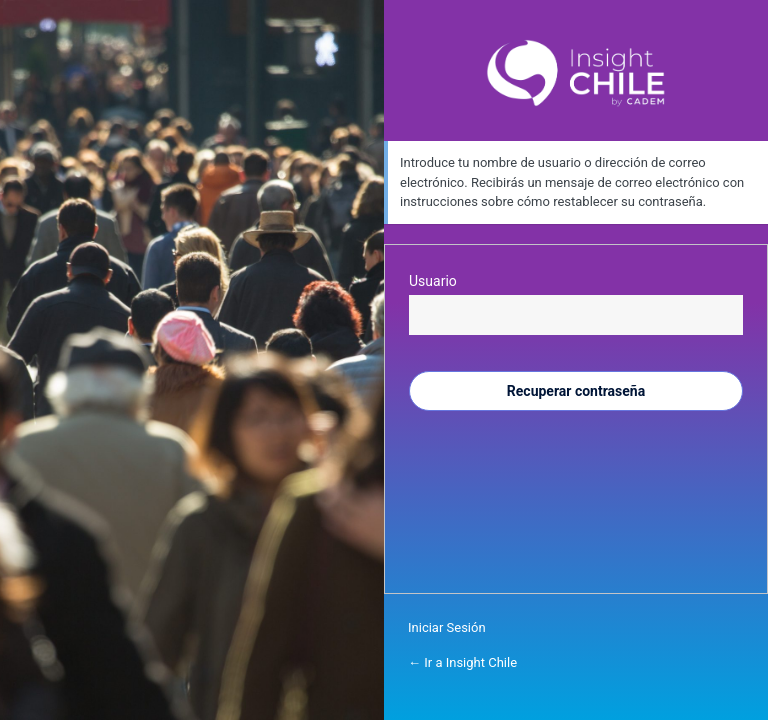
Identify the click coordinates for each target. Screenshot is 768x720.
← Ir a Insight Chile (462, 662)
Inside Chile (576, 73)
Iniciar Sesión (447, 627)
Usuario (433, 281)
